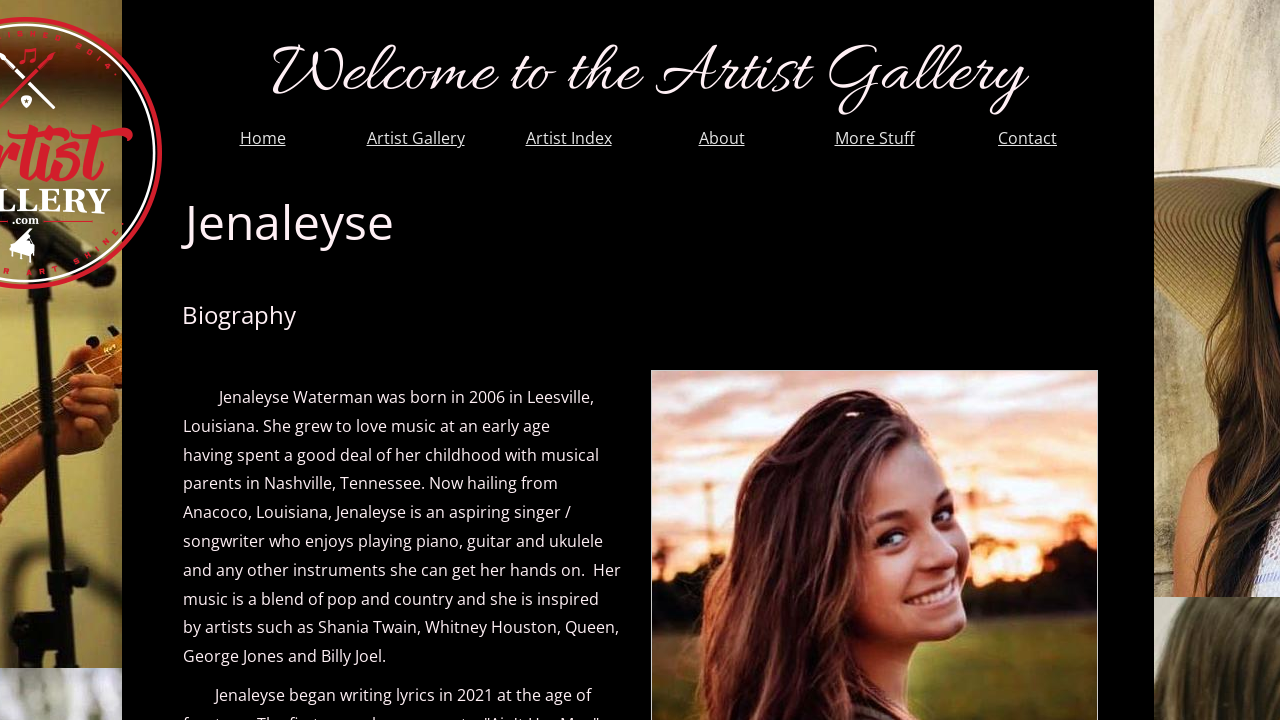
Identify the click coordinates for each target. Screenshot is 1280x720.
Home (263, 138)
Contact (1027, 138)
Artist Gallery (416, 138)
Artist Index (569, 138)
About (722, 138)
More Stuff (875, 138)
